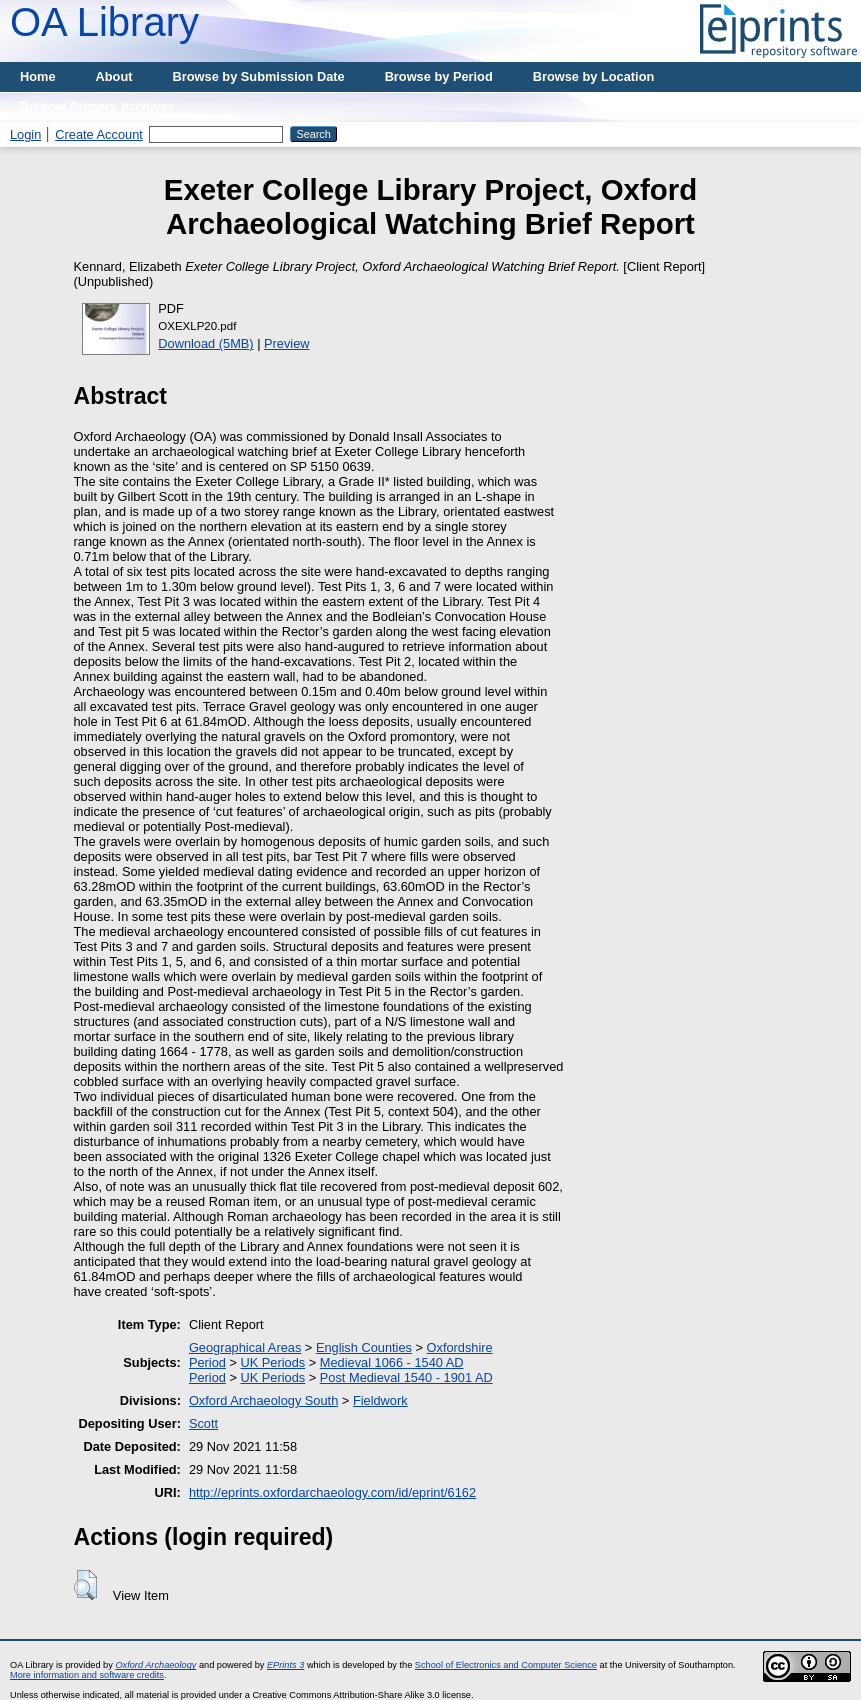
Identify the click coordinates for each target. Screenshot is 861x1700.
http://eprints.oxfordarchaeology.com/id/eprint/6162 (332, 1492)
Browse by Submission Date (259, 76)
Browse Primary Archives (97, 106)
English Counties (364, 1347)
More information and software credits (87, 1675)
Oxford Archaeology (155, 1665)
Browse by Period (439, 76)
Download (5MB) (205, 343)
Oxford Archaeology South (263, 1400)
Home (38, 76)
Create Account (99, 134)
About (114, 76)
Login (25, 134)
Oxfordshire (460, 1347)
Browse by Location (594, 76)
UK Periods (272, 1362)
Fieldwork (380, 1400)
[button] (85, 1585)
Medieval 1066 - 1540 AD (392, 1362)
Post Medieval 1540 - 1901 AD (406, 1377)
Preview (287, 343)
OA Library (104, 22)
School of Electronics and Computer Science (506, 1665)
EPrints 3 (285, 1665)
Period (207, 1362)
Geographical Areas (245, 1347)
